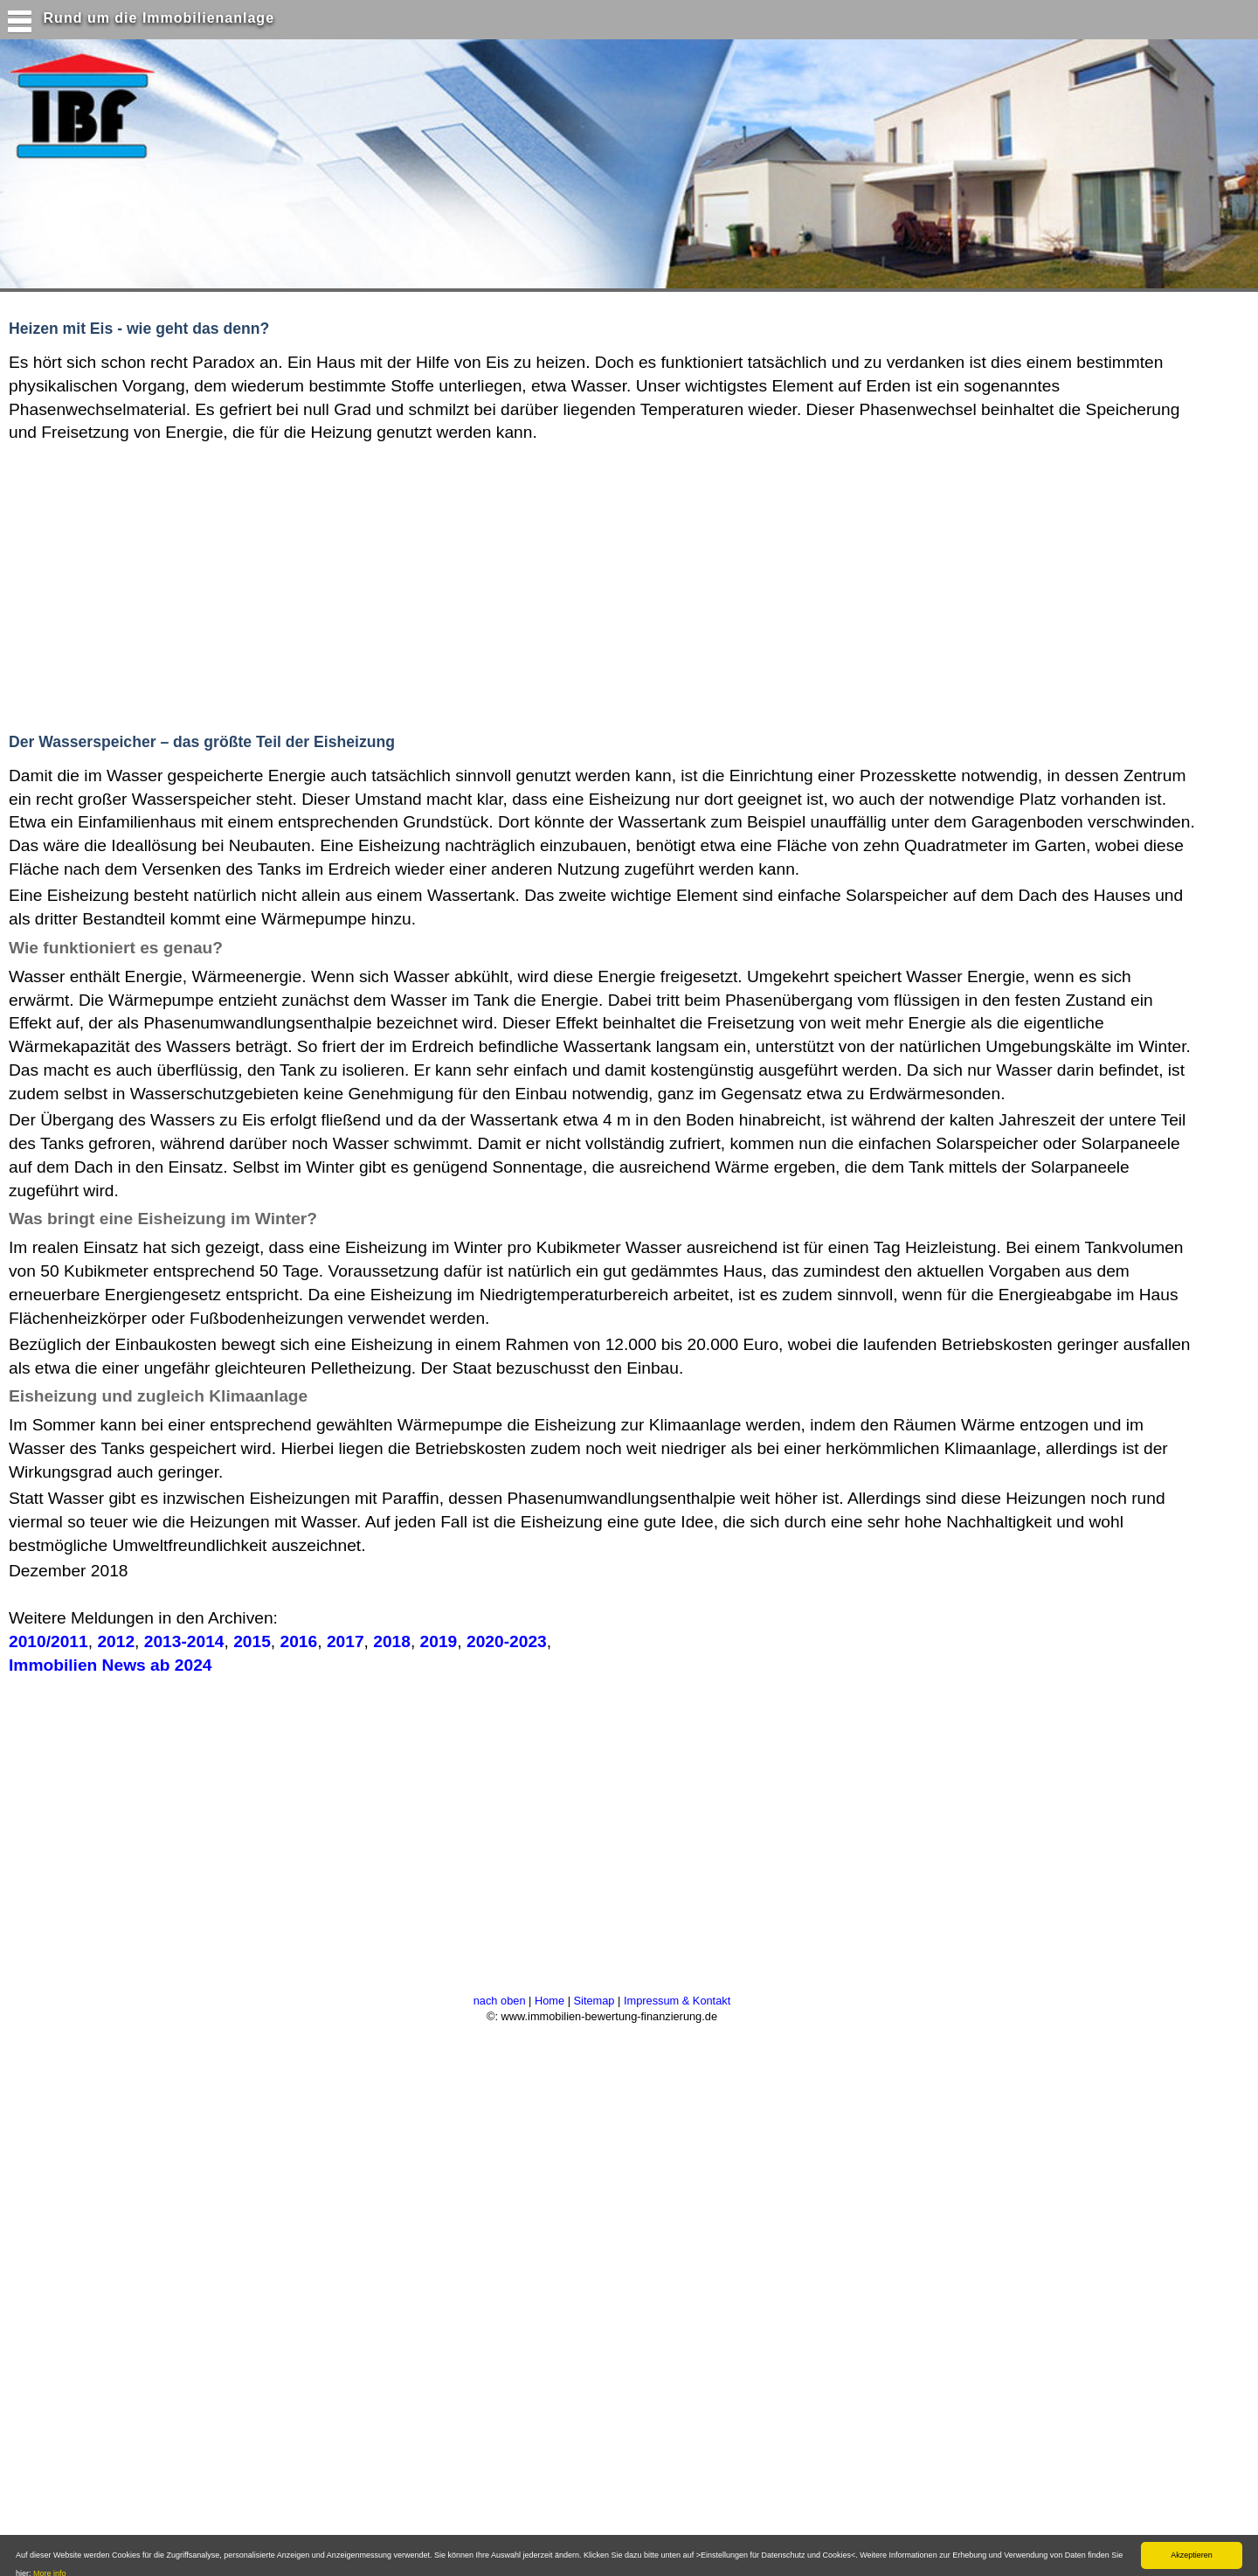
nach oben (499, 2000)
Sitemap (594, 2000)
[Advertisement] (340, 584)
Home (549, 2000)
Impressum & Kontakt (677, 2000)
